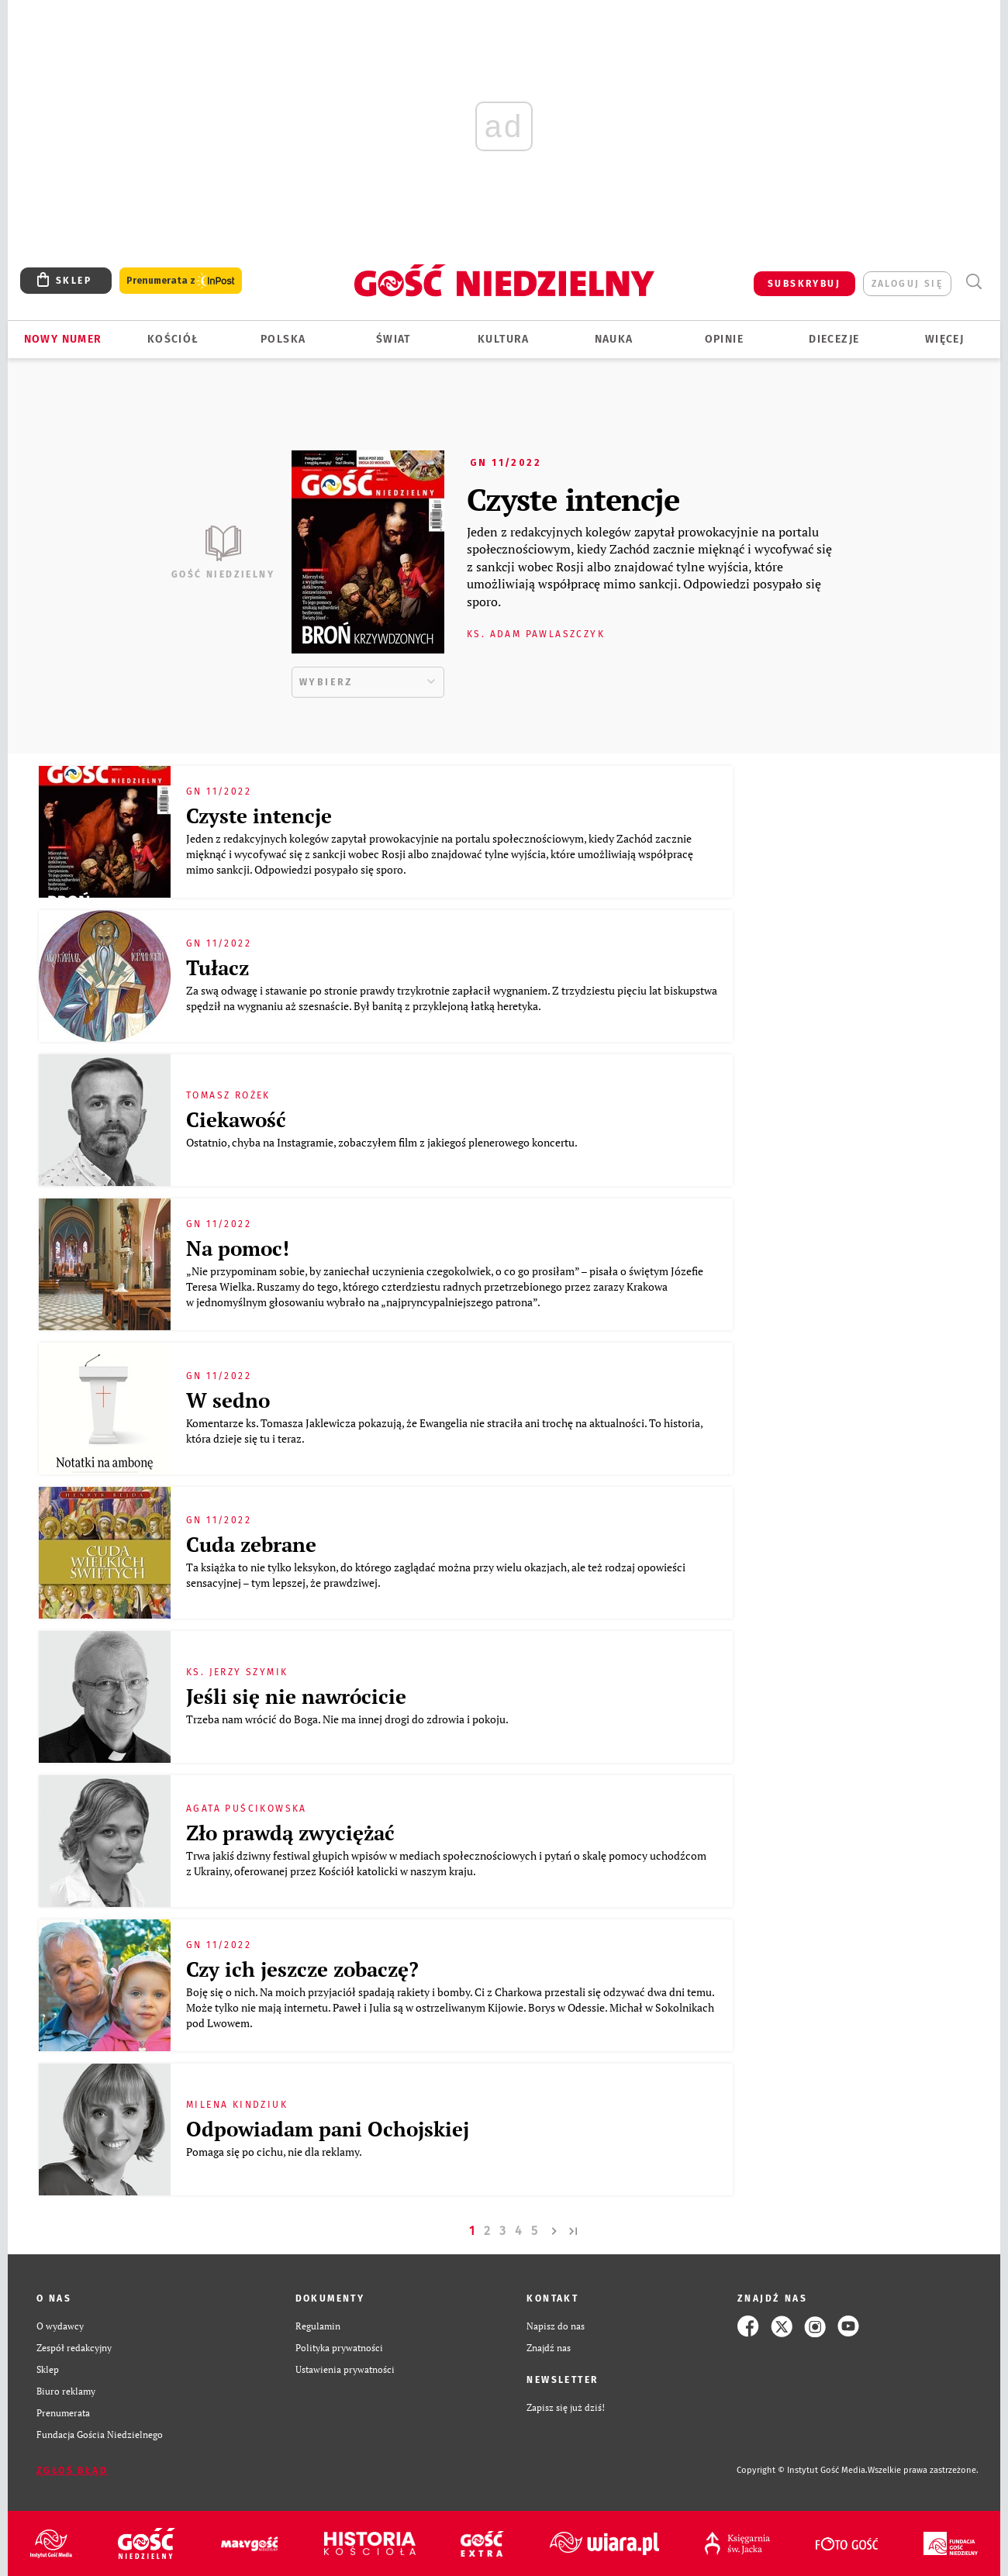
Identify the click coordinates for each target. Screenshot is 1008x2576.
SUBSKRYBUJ (804, 283)
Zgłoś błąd (72, 2470)
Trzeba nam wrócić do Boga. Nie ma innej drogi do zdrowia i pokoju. (348, 1719)
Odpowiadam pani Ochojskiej (327, 2129)
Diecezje (834, 339)
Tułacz (217, 967)
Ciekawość (236, 1119)
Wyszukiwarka (973, 281)
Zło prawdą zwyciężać (290, 1832)
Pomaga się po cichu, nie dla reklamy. (275, 2151)
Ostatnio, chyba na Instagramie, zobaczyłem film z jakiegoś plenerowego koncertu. (384, 1142)
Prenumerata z (180, 281)
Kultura (504, 339)
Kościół (173, 339)
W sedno (228, 1400)
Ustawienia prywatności (345, 2369)
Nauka (614, 339)
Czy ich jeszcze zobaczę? (302, 1969)
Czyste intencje (573, 498)
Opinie (724, 339)
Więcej (944, 339)
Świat (393, 339)
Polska (283, 339)
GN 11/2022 (505, 462)
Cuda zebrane (251, 1544)
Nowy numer (63, 339)
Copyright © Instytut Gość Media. (802, 2470)
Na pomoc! (237, 1248)
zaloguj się (907, 283)
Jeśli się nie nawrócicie (296, 1696)
